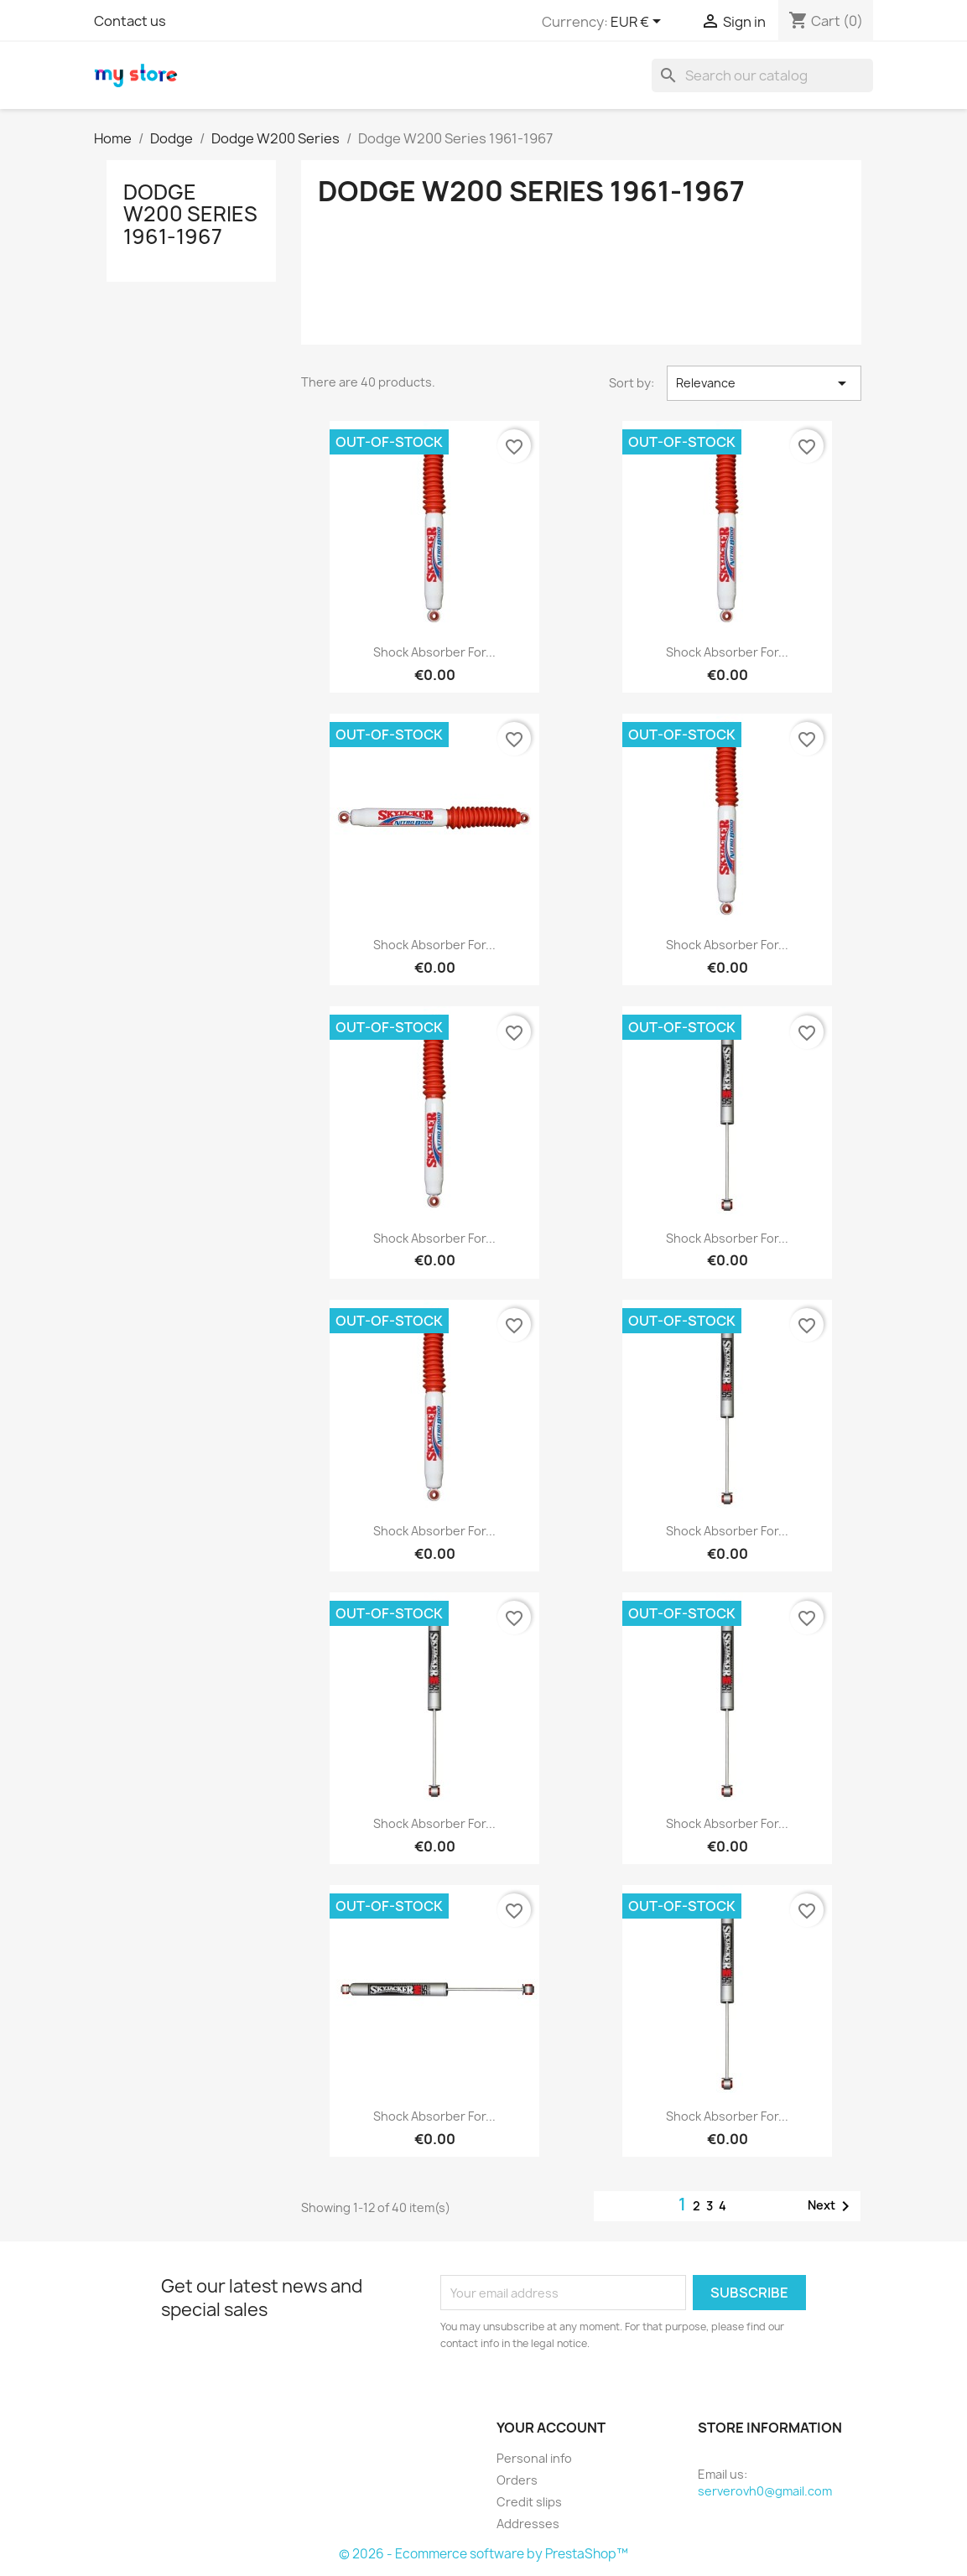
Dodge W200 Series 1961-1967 (190, 214)
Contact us (130, 21)
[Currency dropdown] (639, 23)
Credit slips (529, 2502)
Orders (517, 2480)
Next (831, 2206)
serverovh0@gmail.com (765, 2491)
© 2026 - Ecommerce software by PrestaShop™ (483, 2554)
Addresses (527, 2524)
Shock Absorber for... (434, 652)
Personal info (534, 2458)
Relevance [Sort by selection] (764, 383)
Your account (551, 2427)
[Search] (762, 75)
